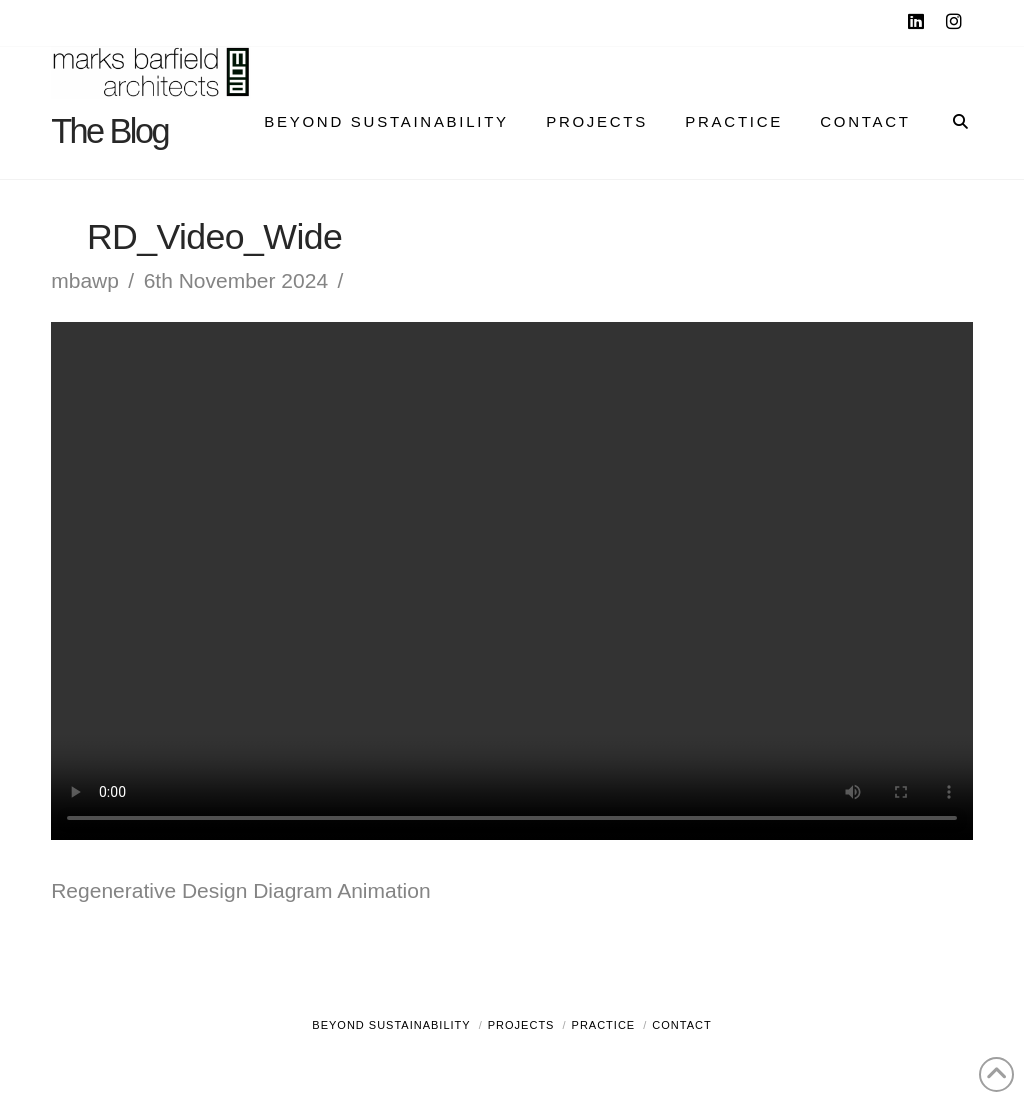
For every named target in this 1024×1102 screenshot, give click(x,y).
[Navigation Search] (950, 106)
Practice (604, 1025)
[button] (1005, 19)
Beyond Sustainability (391, 1025)
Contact (681, 1025)
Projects (521, 1025)
